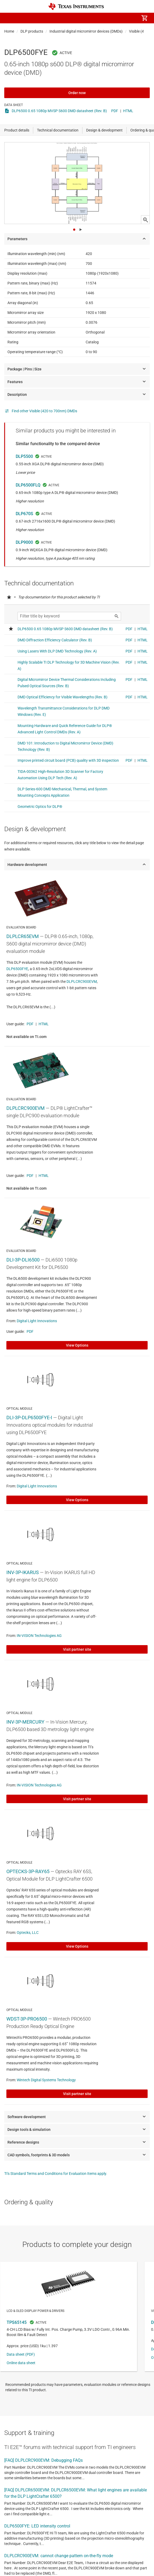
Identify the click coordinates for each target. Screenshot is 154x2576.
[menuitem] (99, 18)
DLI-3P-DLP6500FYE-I (29, 1417)
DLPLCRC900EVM (81, 981)
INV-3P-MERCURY (25, 1722)
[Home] (76, 6)
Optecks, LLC (28, 1932)
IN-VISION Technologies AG (39, 1635)
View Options (77, 1345)
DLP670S (24, 513)
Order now (77, 93)
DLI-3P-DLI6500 (23, 1260)
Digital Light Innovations (37, 1321)
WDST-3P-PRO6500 (26, 2019)
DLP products (31, 31)
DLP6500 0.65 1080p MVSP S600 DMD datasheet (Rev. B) (59, 111)
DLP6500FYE (17, 969)
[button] (9, 18)
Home (9, 31)
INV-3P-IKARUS (22, 1572)
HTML (128, 111)
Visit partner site (77, 1649)
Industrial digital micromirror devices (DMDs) (86, 31)
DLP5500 (24, 456)
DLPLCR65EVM (22, 936)
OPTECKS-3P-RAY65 (27, 1871)
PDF (114, 111)
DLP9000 (24, 542)
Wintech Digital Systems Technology (46, 2080)
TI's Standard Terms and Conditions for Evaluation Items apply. (55, 2173)
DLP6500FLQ (28, 485)
